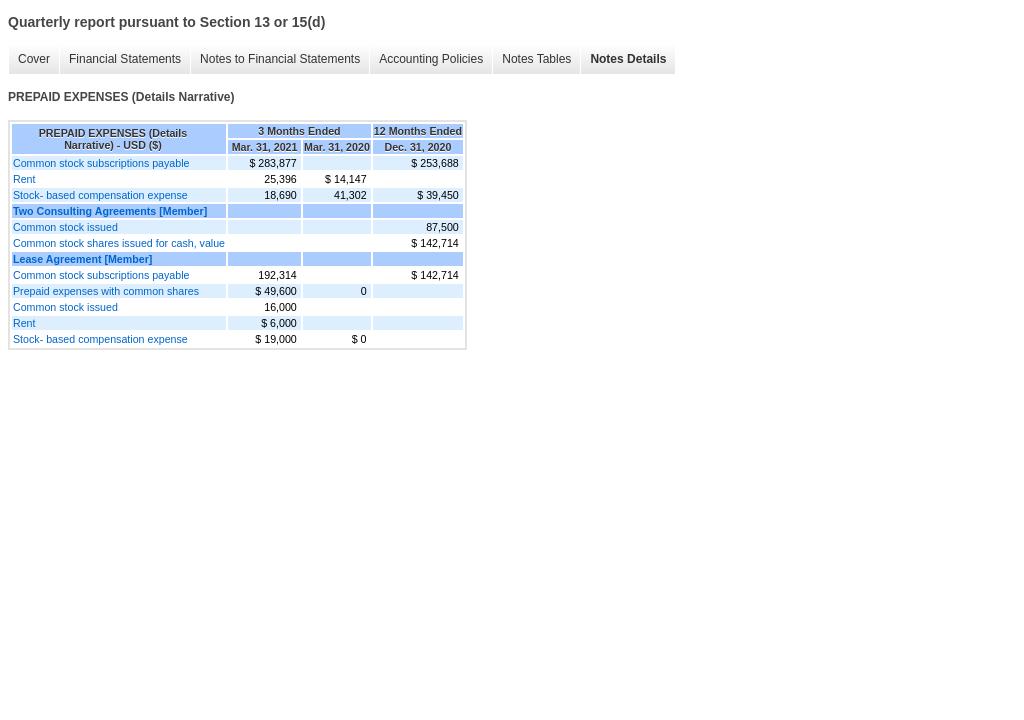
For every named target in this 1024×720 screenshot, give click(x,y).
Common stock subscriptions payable (101, 163)
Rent (24, 179)
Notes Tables (536, 59)
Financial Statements (125, 59)
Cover (34, 59)
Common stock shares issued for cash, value (119, 243)
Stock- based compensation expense (100, 195)
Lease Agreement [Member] (82, 259)
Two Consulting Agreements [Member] (110, 211)
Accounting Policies (431, 59)
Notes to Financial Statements (280, 59)
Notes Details (628, 59)
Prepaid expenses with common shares (106, 291)
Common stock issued (65, 227)
